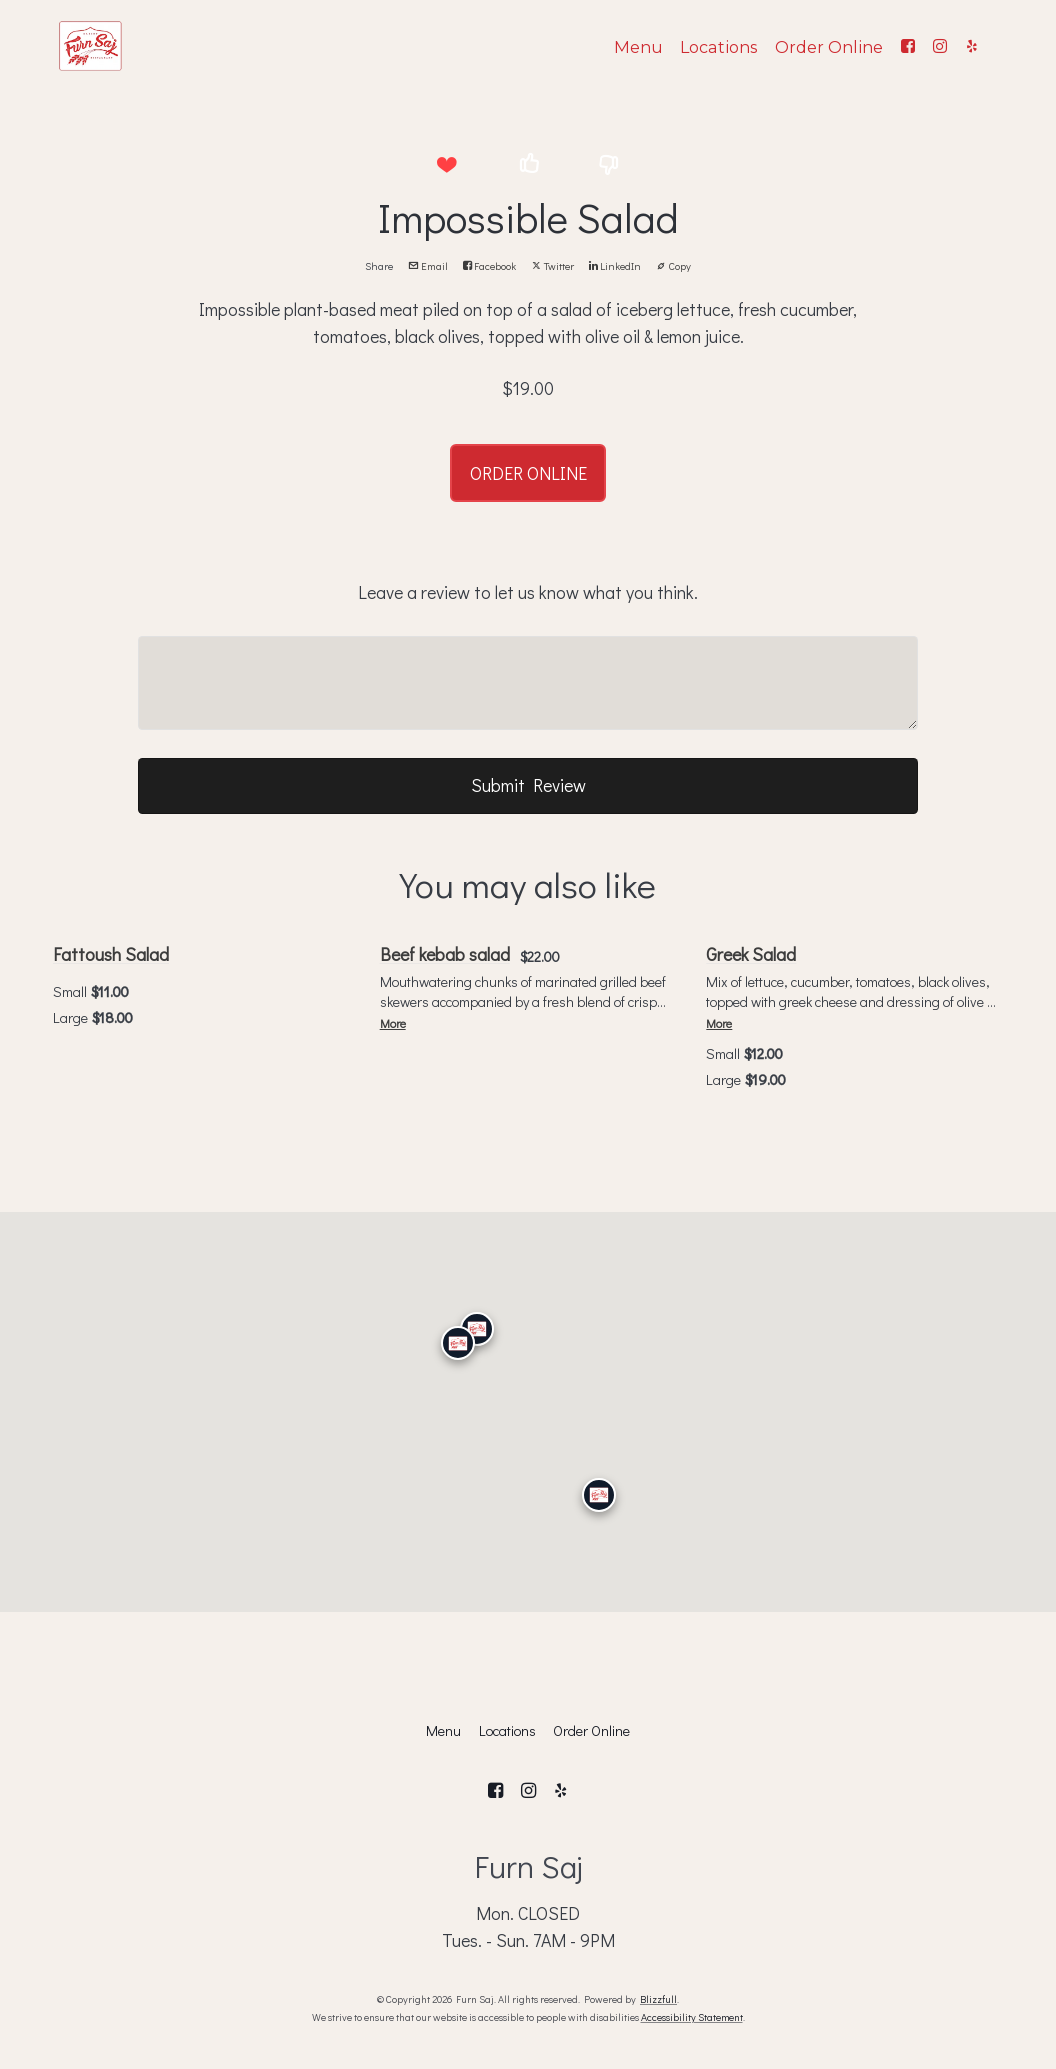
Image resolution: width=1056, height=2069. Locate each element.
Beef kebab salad (445, 954)
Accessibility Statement (692, 2017)
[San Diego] (599, 1495)
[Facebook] (908, 46)
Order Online (829, 47)
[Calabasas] (458, 1343)
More (393, 1023)
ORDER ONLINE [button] (528, 473)
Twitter (552, 266)
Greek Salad (751, 954)
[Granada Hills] (477, 1329)
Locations (718, 47)
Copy (673, 266)
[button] (446, 165)
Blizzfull (658, 1999)
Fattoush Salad (111, 954)
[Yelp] (972, 46)
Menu (638, 47)
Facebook (489, 266)
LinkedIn (615, 266)
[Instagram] (940, 46)
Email (428, 266)
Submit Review (528, 785)
